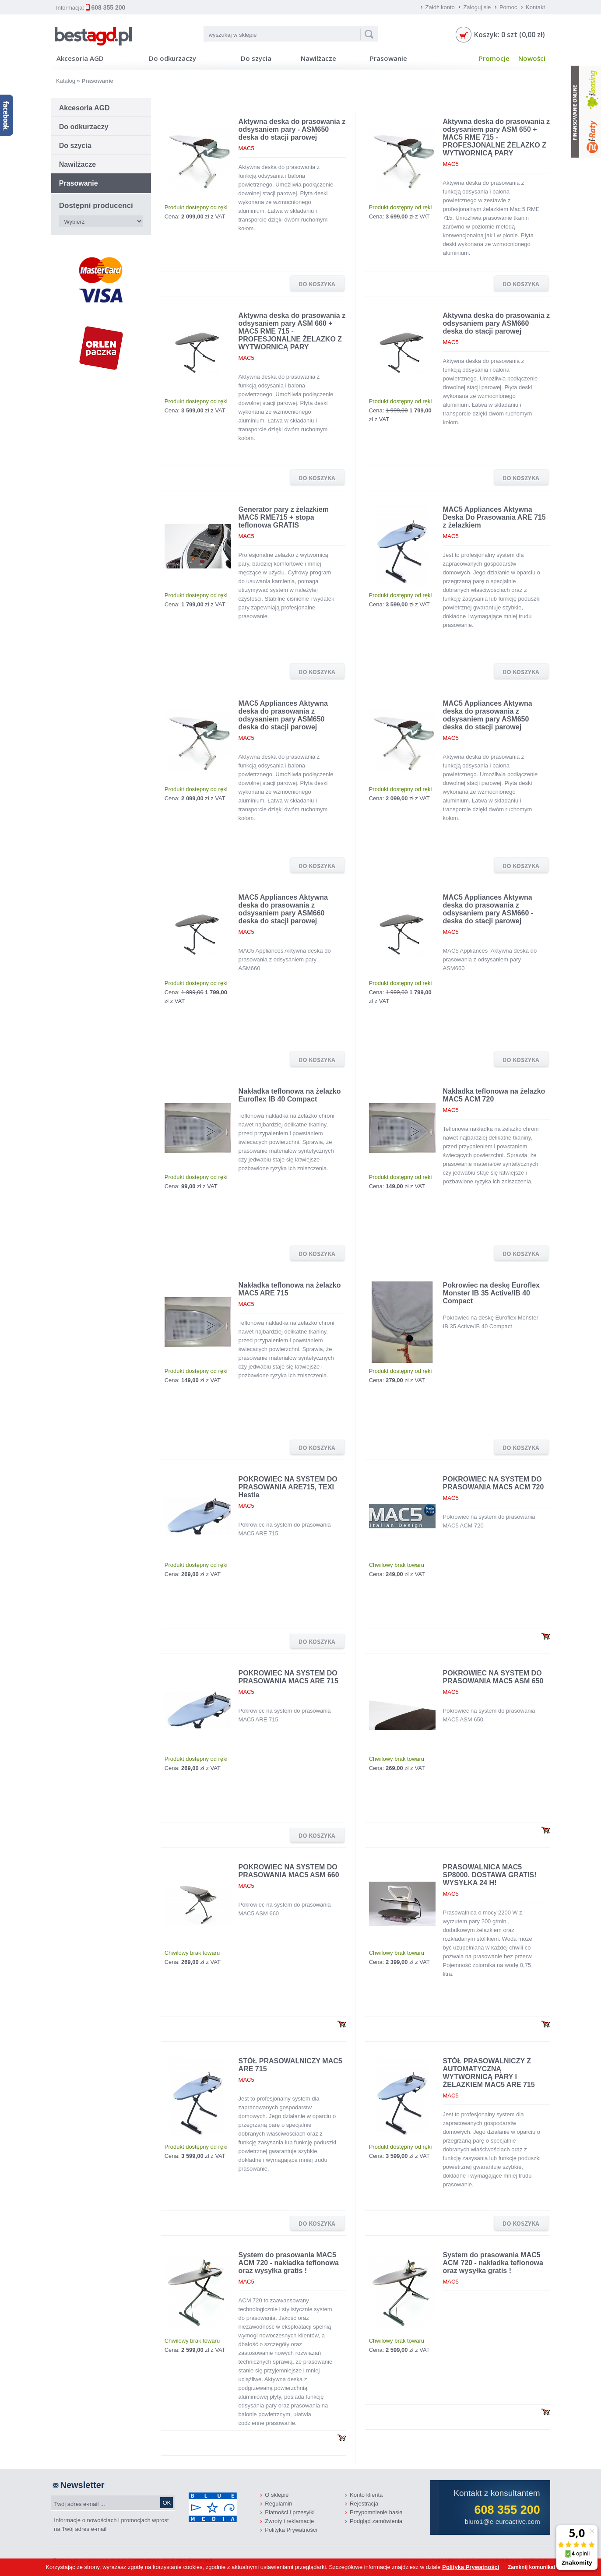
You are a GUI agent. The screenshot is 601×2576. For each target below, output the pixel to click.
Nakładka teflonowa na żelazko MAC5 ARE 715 (290, 1289)
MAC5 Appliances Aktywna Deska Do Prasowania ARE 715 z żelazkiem (494, 517)
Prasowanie (388, 58)
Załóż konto (440, 7)
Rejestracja (364, 2503)
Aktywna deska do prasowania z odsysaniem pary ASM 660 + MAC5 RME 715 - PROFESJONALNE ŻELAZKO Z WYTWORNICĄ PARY (292, 331)
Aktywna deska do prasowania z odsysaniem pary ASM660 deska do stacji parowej (496, 323)
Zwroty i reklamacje (289, 2521)
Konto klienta (366, 2495)
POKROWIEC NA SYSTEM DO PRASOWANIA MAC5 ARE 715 (288, 1677)
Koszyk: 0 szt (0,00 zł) (509, 34)
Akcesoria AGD (80, 58)
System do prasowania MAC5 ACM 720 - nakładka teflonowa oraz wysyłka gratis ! (289, 2262)
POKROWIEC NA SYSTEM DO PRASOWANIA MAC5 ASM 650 (493, 1677)
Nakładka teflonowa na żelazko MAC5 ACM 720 (494, 1095)
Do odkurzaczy (172, 58)
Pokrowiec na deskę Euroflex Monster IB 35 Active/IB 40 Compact (491, 1293)
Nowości (531, 58)
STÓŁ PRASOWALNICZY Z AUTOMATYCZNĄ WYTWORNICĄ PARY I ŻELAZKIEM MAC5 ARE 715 (489, 2072)
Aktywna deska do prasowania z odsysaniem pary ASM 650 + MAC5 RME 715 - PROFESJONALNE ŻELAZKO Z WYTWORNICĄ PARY (496, 137)
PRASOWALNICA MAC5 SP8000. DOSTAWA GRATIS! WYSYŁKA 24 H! (490, 1874)
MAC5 (246, 148)
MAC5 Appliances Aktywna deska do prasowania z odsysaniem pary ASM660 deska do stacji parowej (283, 909)
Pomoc (508, 7)
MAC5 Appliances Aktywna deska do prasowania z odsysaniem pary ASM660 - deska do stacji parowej (488, 909)
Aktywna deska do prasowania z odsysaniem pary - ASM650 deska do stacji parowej (292, 129)
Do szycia (256, 58)
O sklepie (276, 2495)
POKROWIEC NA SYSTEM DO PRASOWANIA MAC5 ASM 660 (289, 1871)
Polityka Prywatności (291, 2530)
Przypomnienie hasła (376, 2512)
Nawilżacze (318, 58)
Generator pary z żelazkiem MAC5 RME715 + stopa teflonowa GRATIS (284, 517)
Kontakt (535, 7)
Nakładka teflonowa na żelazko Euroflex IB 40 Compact (290, 1095)
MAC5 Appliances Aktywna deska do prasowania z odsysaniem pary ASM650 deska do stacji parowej (283, 715)
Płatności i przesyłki (289, 2512)
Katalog (65, 80)
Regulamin (278, 2503)
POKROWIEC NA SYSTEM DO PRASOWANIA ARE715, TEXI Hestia (288, 1487)
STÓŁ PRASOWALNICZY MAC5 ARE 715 (290, 2065)
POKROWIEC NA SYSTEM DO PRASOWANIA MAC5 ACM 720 (493, 1483)
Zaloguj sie (477, 7)
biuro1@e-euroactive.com (502, 2521)
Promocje (494, 58)
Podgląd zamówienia (376, 2521)
